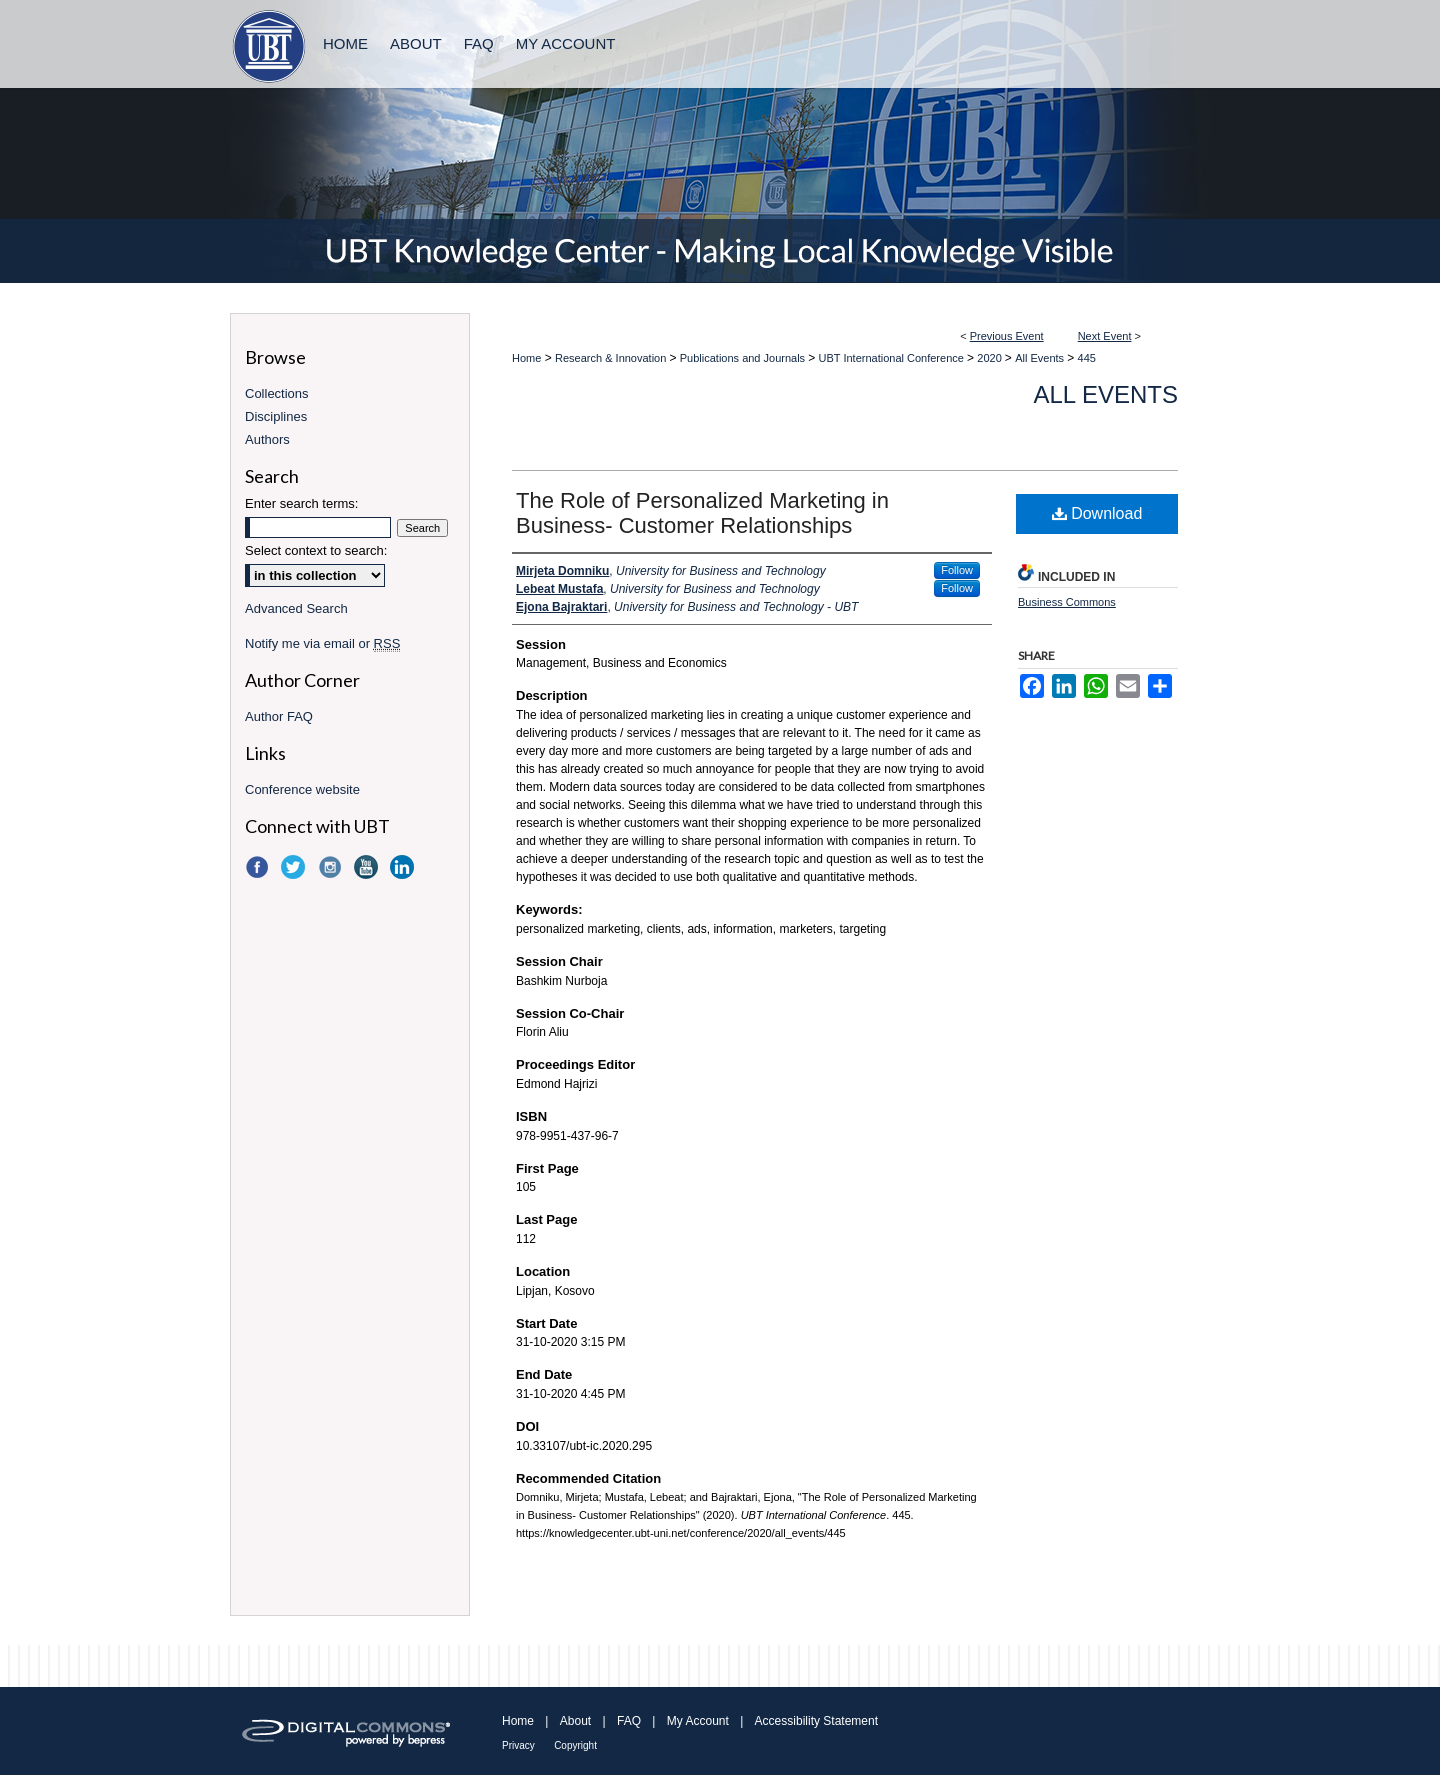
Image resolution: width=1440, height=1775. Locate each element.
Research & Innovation (612, 358)
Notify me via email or (322, 643)
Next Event (1105, 336)
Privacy (518, 1745)
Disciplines (276, 416)
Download (1097, 513)
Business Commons (1067, 602)
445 (1087, 358)
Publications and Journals (744, 358)
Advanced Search (296, 608)
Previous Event (1007, 336)
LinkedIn (404, 867)
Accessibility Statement (816, 1721)
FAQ (629, 1721)
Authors (267, 439)
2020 (991, 358)
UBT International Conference (893, 358)
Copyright (575, 1745)
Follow (957, 570)
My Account (698, 1721)
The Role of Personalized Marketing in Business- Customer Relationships (702, 513)
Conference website (302, 789)
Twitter (295, 867)
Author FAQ (279, 716)
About (575, 1721)
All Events (1041, 358)
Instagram (332, 867)
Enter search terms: (301, 503)
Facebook (259, 867)
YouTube (368, 867)
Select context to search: (316, 550)
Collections (277, 393)
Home (526, 358)
